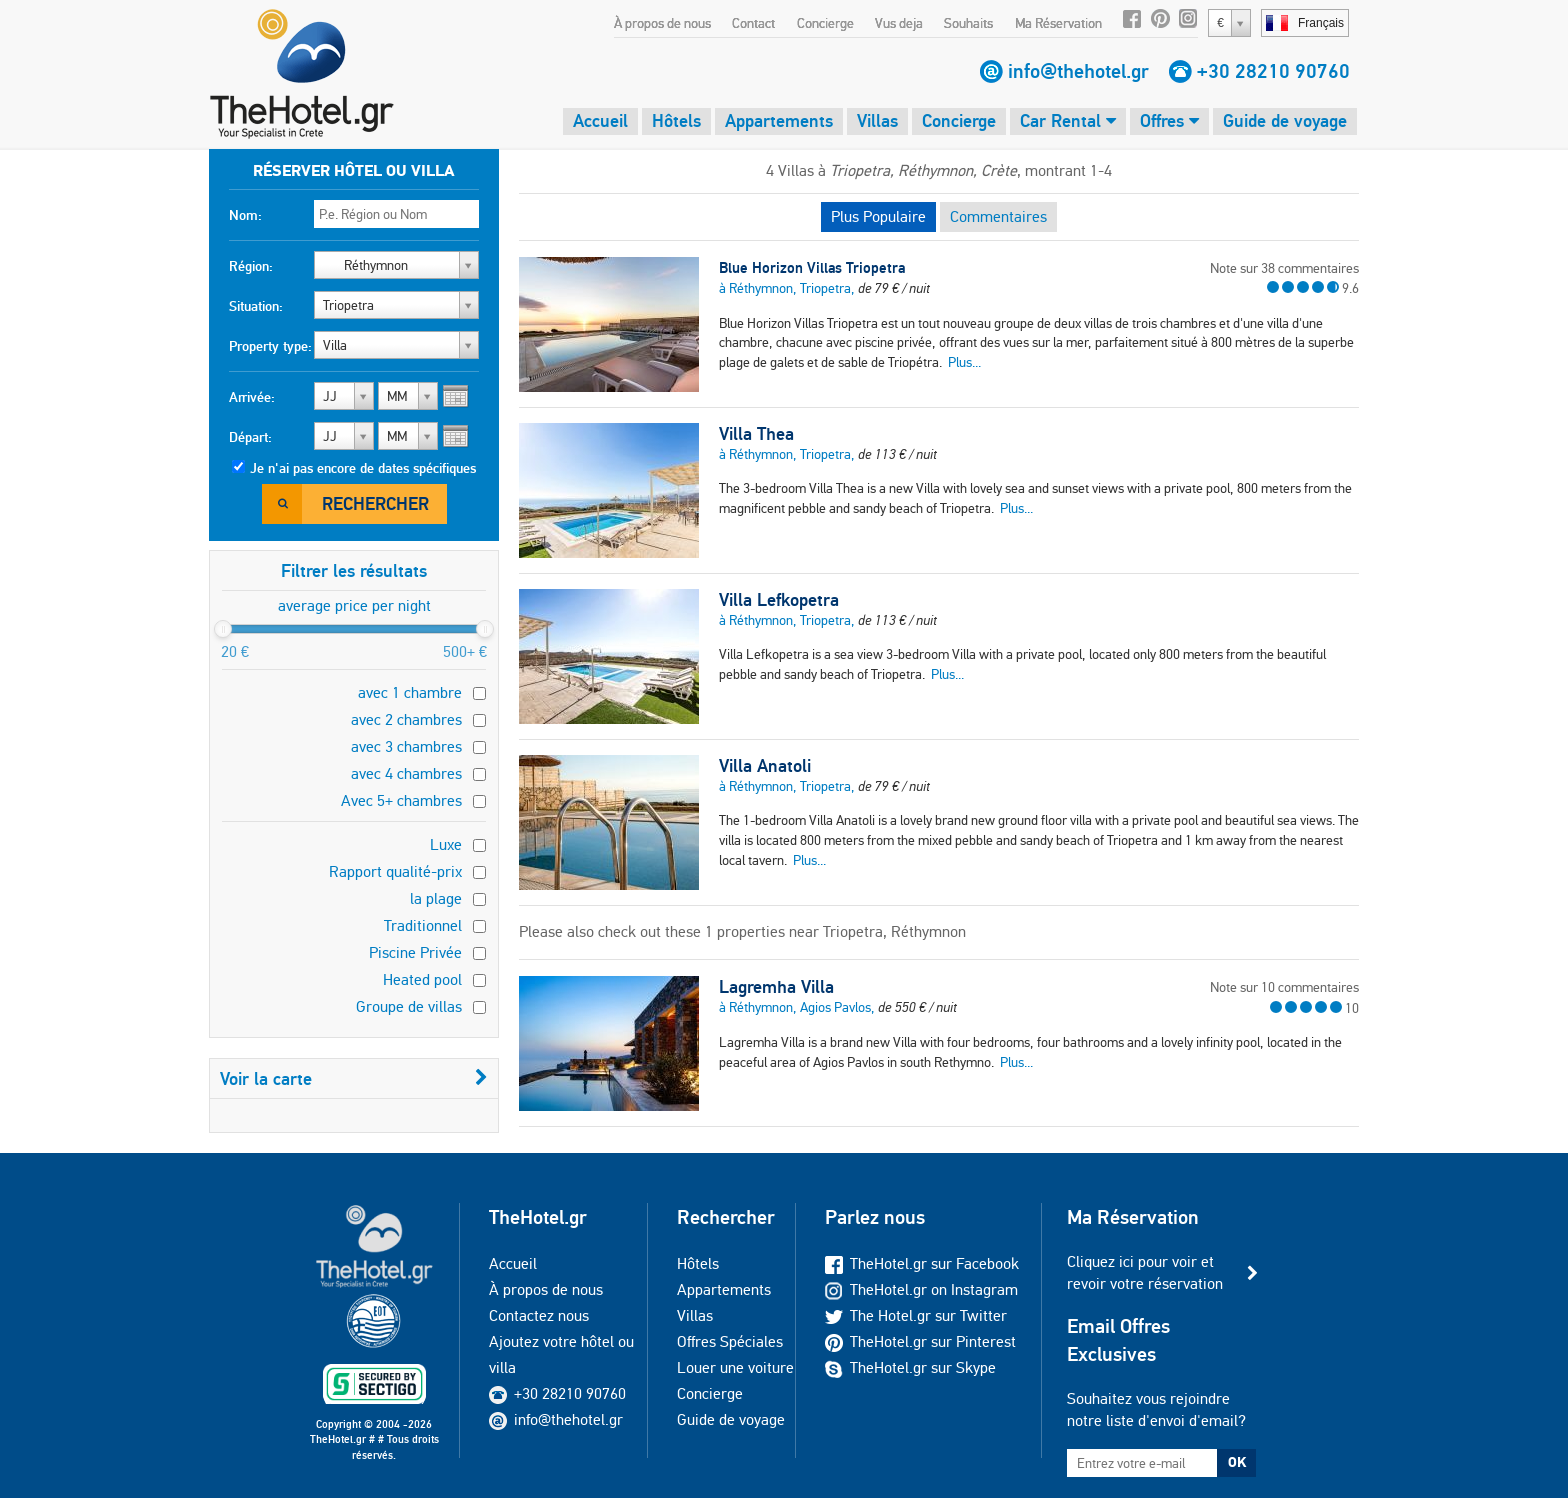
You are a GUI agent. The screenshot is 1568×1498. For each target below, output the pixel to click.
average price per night (354, 605)
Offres (1169, 120)
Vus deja (899, 23)
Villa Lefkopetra (779, 600)
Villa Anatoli (765, 766)
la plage (436, 898)
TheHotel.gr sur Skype (910, 1367)
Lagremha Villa (776, 987)
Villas (877, 120)
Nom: (245, 215)
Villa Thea (756, 434)
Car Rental (1068, 120)
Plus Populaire (878, 216)
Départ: (250, 437)
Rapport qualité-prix (395, 871)
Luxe (446, 844)
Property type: (270, 346)
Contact (753, 23)
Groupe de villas (409, 1006)
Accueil (600, 120)
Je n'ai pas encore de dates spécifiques (363, 468)
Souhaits (968, 23)
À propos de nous (662, 23)
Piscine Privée (415, 952)
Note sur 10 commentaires (1284, 987)
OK (1237, 1462)
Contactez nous (539, 1315)
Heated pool (422, 979)
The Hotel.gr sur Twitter (916, 1315)
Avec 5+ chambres (401, 800)
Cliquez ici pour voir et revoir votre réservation (1145, 1272)
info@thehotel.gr (1078, 71)
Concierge (825, 23)
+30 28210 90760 (1273, 71)
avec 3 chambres (406, 746)
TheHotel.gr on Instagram (921, 1289)
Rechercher (375, 503)
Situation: (256, 306)
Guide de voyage (1285, 120)
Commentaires (998, 216)
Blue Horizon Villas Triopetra (812, 267)
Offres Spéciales (730, 1341)
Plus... (964, 362)
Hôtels (676, 120)
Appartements (779, 120)
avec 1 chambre (410, 692)
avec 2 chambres (406, 719)
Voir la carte (354, 1078)
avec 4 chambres (406, 773)
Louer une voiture (735, 1367)
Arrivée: (252, 397)
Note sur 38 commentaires (1284, 268)
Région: (251, 266)
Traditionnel (423, 925)
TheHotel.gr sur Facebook (922, 1263)
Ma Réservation (1058, 23)
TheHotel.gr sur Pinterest (920, 1341)
